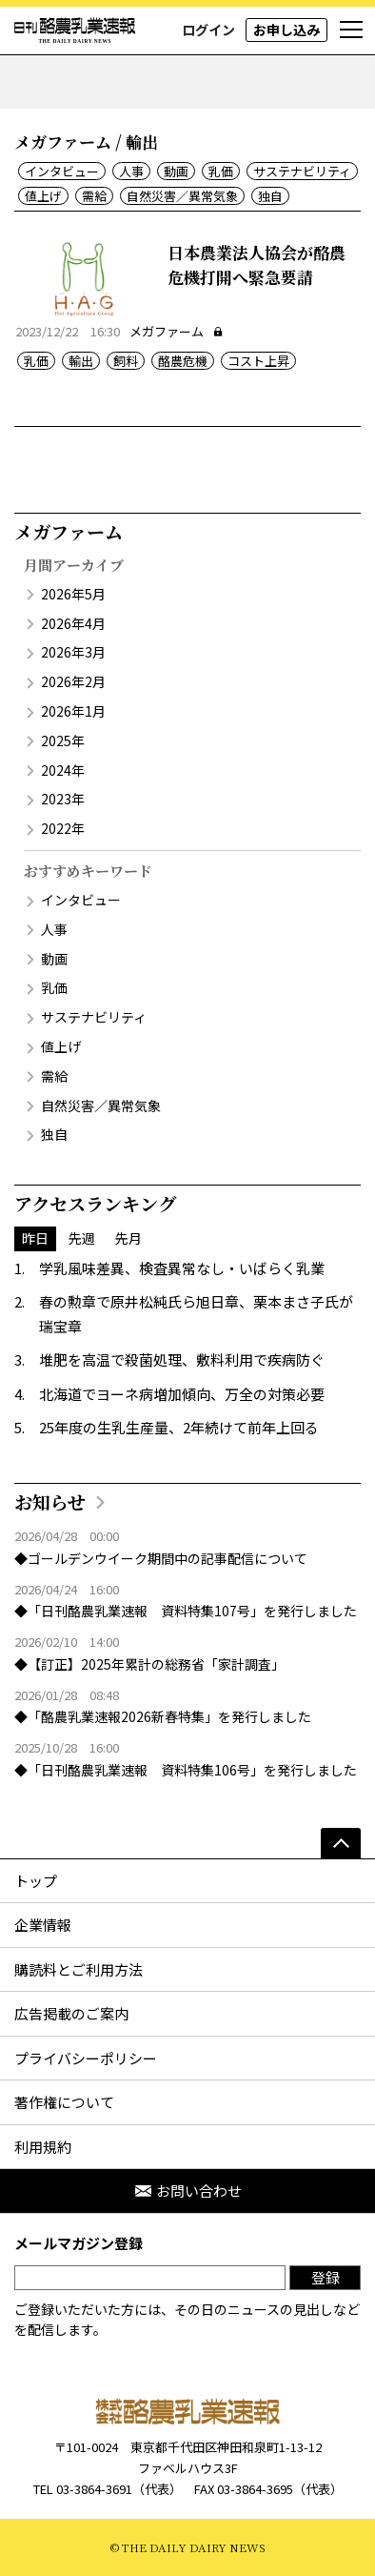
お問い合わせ (187, 2190)
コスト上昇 (258, 361)
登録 (325, 2277)
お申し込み (286, 29)
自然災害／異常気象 (182, 196)
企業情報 (42, 1925)
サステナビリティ (302, 171)
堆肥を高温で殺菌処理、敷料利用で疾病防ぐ (182, 1359)
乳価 (220, 171)
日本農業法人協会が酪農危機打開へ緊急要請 (256, 264)
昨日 (35, 1237)
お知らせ (50, 1501)
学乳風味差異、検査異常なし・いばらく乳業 (182, 1268)
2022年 (63, 828)
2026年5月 (73, 593)
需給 (94, 196)
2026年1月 (73, 710)
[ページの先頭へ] (341, 1843)
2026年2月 (73, 681)
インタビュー (62, 171)
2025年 (63, 740)
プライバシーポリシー (85, 2058)
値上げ (43, 196)
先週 (82, 1237)
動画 (176, 171)
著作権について (64, 2102)
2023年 (63, 798)
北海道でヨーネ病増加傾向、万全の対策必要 (182, 1394)
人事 (131, 171)
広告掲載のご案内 (71, 2013)
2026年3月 (73, 651)
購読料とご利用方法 (78, 1969)
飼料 (125, 361)
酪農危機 (182, 361)
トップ (35, 1881)
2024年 (63, 770)
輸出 (81, 361)
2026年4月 (73, 623)
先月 (128, 1237)
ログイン (208, 29)
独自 (270, 196)
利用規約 (42, 2147)
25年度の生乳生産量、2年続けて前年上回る (179, 1427)
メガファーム (176, 331)
